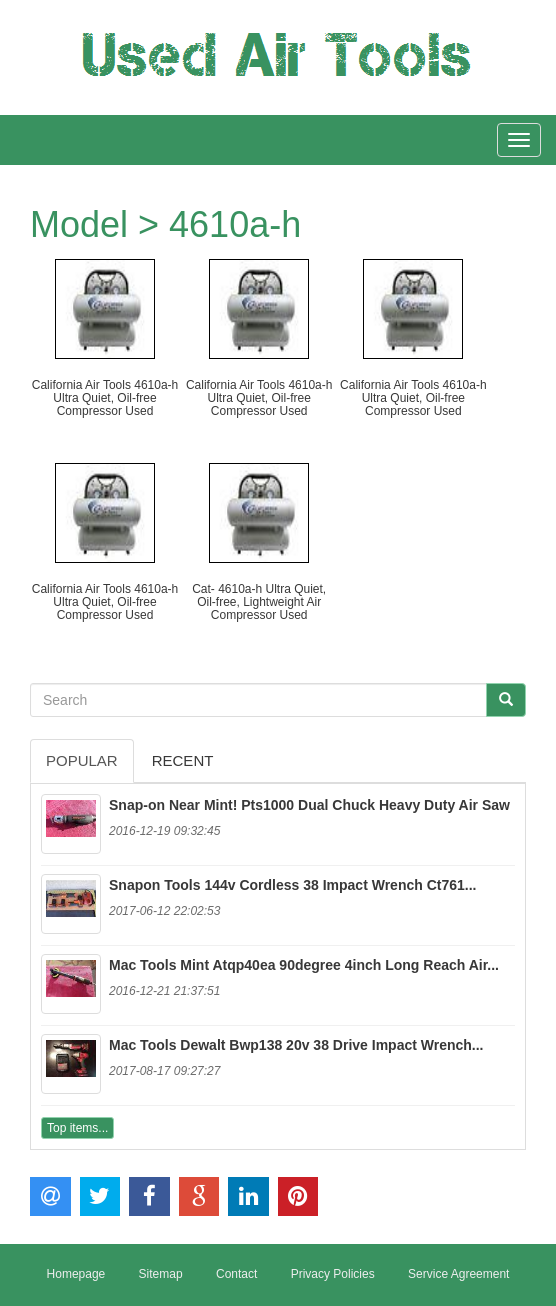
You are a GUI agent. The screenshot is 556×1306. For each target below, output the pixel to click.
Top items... (77, 1128)
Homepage (76, 1274)
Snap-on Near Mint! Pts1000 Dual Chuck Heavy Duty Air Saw (309, 805)
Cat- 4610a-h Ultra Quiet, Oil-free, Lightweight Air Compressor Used (259, 602)
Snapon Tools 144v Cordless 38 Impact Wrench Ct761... (293, 885)
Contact (236, 1274)
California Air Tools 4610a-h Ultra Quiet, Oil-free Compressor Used (105, 398)
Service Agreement (458, 1274)
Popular (82, 760)
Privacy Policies (333, 1274)
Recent (183, 760)
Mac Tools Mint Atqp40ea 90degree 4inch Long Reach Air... (304, 965)
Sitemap (161, 1274)
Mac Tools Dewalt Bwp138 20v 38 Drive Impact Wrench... (296, 1045)
